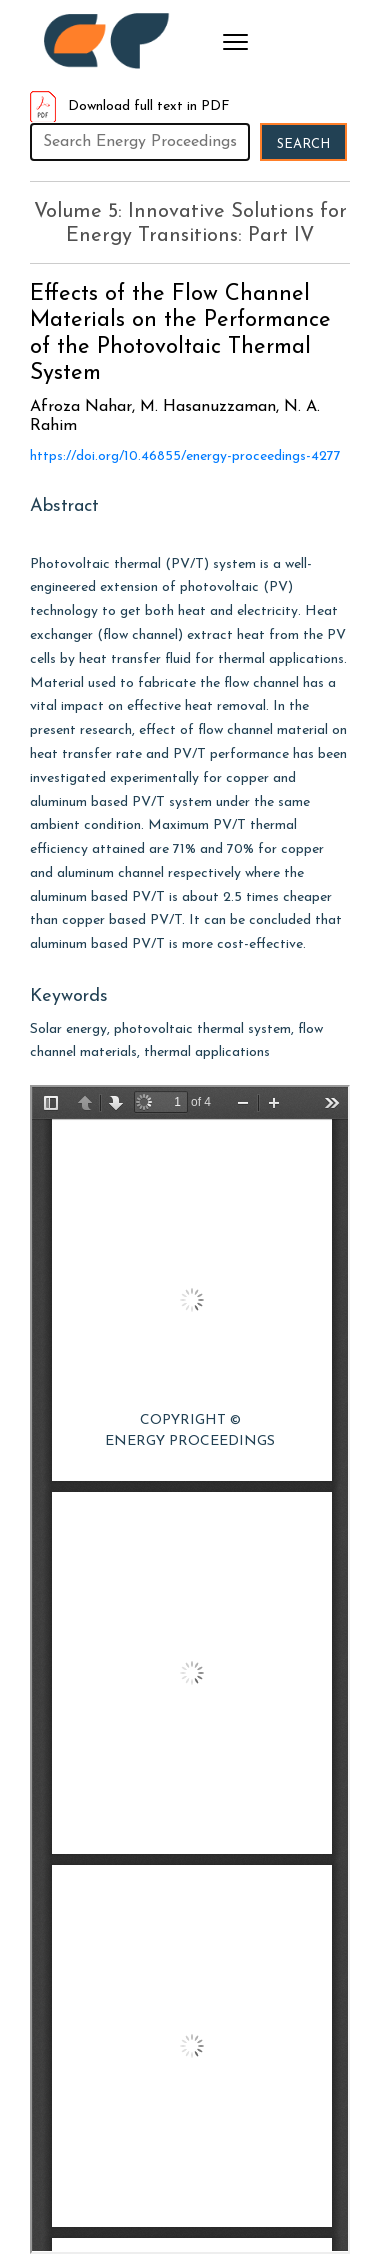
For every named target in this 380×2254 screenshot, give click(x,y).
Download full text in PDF (130, 106)
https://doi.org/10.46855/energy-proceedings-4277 (185, 456)
